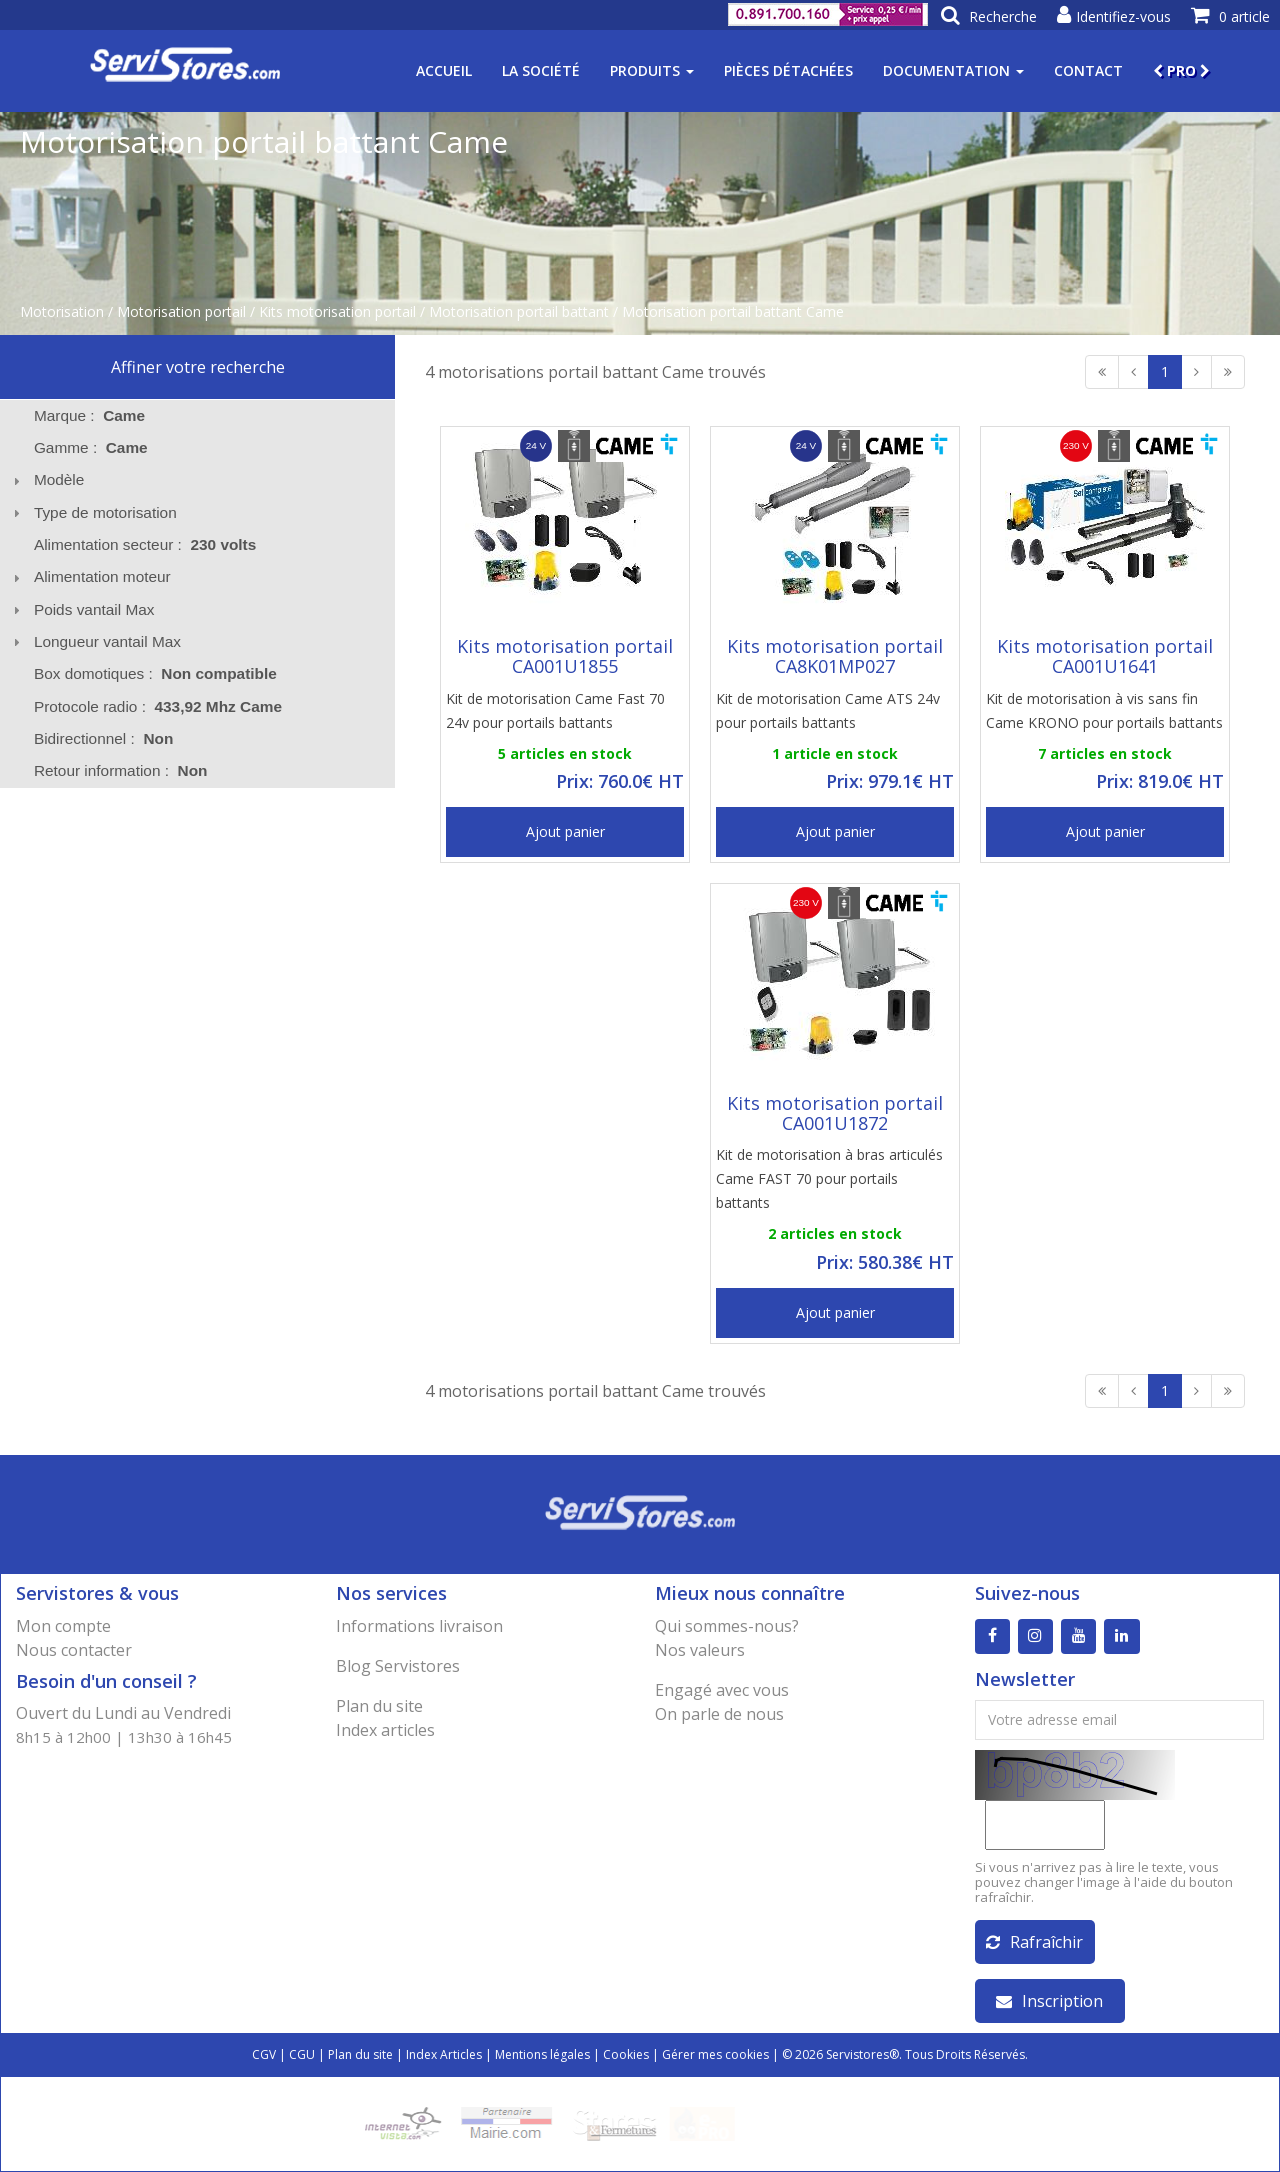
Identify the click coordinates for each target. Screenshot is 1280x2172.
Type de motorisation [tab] (92, 512)
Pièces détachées (788, 70)
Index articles (385, 1730)
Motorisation (62, 311)
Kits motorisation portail (337, 311)
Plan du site (379, 1706)
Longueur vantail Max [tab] (94, 641)
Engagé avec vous (722, 1690)
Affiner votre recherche (198, 367)
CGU (302, 2054)
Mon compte (63, 1626)
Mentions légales (542, 2054)
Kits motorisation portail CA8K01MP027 (835, 656)
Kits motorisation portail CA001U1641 (1105, 656)
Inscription (1049, 2001)
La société (541, 70)
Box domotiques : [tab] (155, 673)
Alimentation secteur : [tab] (145, 544)
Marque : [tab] (89, 415)
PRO (1181, 70)
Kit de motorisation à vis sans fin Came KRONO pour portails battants (1104, 710)
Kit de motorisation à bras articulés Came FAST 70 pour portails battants (829, 1178)
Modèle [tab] (46, 479)
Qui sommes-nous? (727, 1626)
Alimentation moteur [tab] (89, 576)
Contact (1088, 70)
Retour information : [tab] (121, 770)
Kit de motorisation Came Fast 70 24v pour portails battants (555, 710)
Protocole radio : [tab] (158, 706)
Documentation (953, 70)
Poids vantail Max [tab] (81, 609)
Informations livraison (419, 1626)
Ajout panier (565, 831)
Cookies (626, 2054)
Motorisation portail (181, 311)
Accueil (444, 70)
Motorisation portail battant (519, 311)
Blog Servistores (398, 1666)
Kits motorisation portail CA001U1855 (565, 656)
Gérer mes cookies (715, 2054)
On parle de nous (719, 1714)
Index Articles (444, 2054)
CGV (264, 2054)
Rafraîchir (1034, 1942)
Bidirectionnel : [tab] (103, 738)
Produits (652, 70)
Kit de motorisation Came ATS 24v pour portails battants (828, 710)
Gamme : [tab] (91, 447)
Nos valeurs (700, 1650)
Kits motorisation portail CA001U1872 (835, 1113)
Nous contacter (74, 1650)
